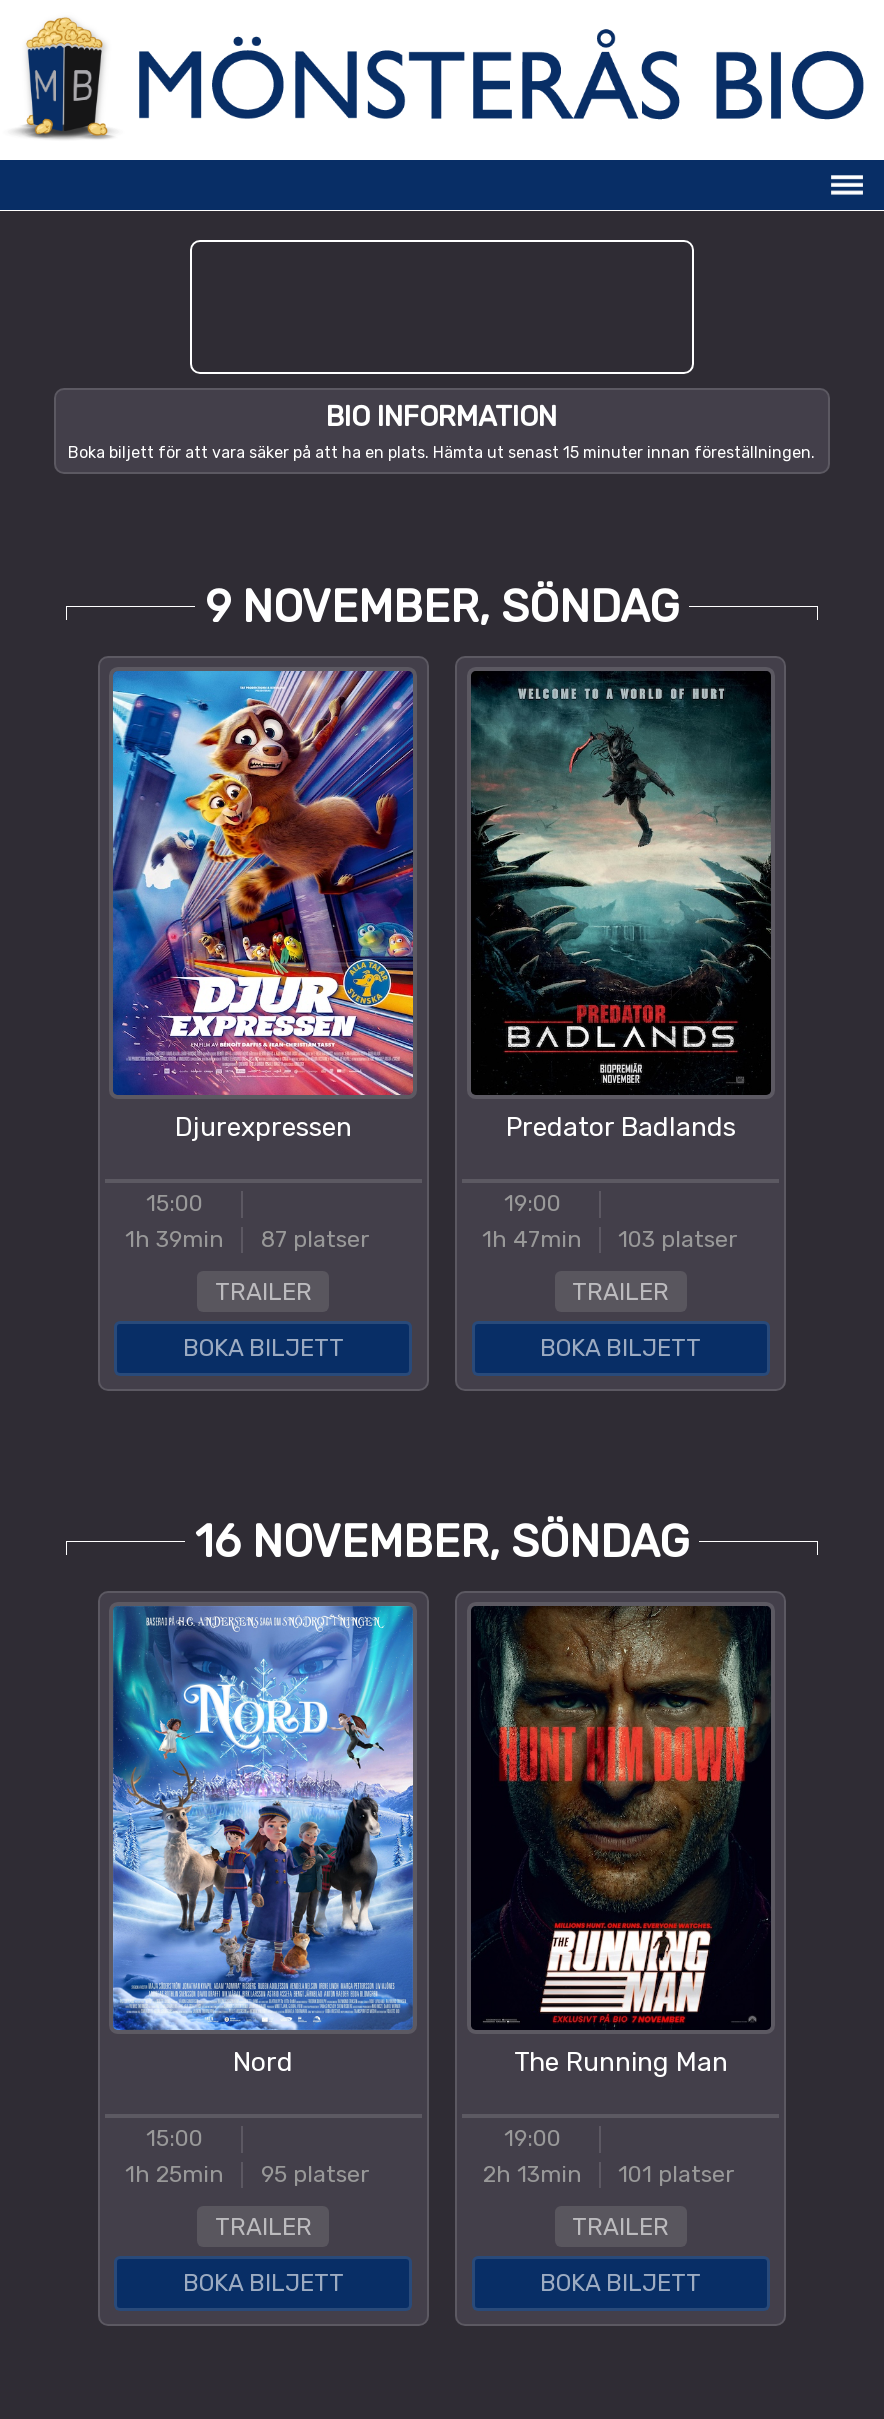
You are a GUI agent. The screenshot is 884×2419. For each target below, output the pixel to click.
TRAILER (263, 1292)
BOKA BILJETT (263, 1348)
